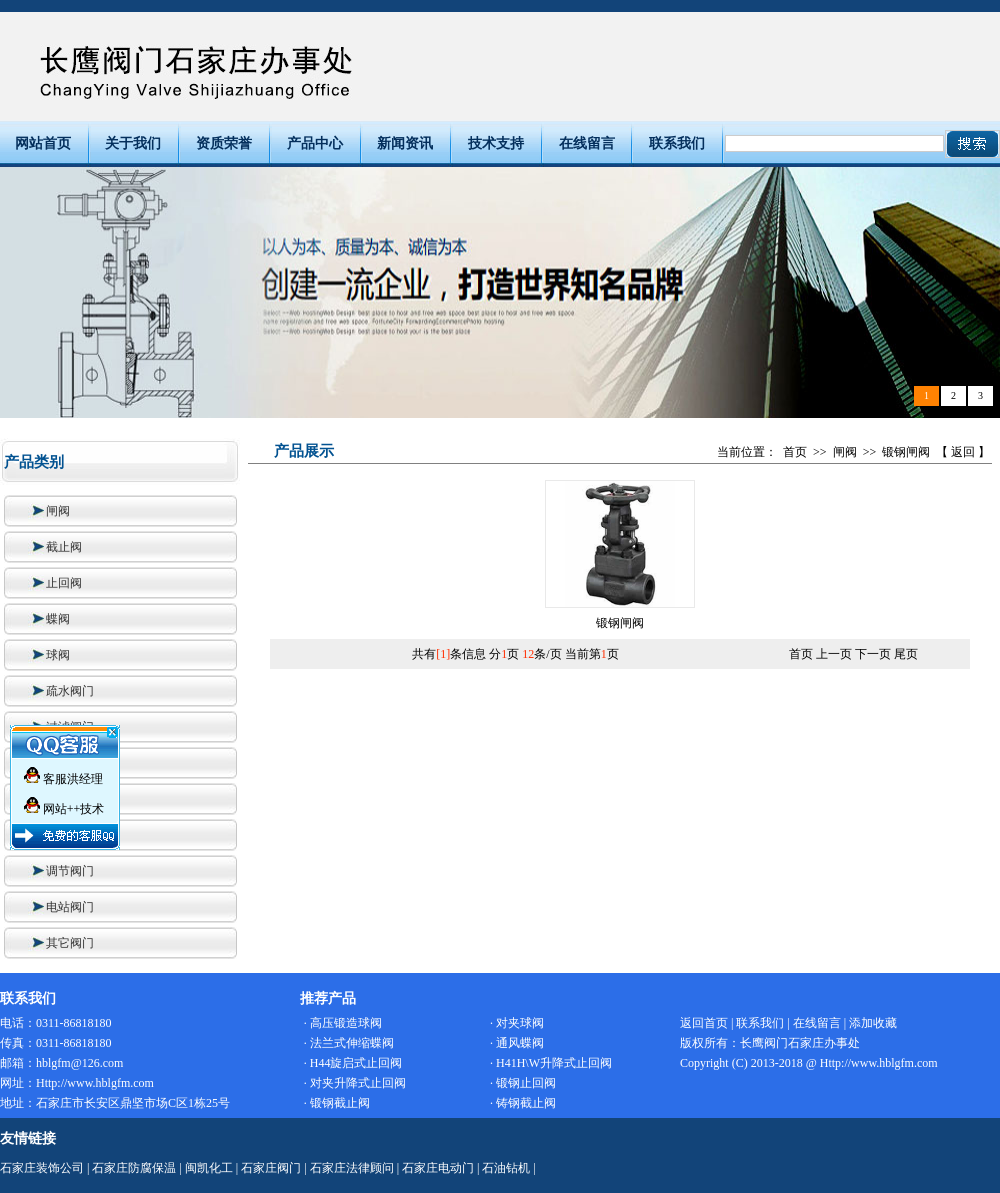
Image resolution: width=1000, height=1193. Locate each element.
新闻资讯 (405, 143)
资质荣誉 (224, 143)
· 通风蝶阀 (517, 1043)
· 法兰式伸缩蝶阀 (349, 1043)
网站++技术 (64, 805)
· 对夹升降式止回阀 (355, 1083)
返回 (963, 452)
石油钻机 (506, 1168)
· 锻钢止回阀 (523, 1083)
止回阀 (55, 583)
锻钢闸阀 (906, 452)
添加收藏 (873, 1023)
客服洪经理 (63, 775)
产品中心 (315, 143)
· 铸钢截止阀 (523, 1103)
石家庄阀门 (271, 1168)
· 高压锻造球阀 (343, 1023)
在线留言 (587, 143)
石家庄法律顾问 (352, 1168)
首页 (795, 452)
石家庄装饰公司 (42, 1168)
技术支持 (496, 143)
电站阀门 (61, 907)
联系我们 (677, 143)
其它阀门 (61, 943)
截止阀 (55, 547)
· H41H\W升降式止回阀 (551, 1063)
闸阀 (49, 511)
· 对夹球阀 (517, 1023)
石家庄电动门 (438, 1168)
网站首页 (43, 143)
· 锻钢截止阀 (337, 1103)
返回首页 (704, 1023)
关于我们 (133, 143)
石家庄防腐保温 (134, 1168)
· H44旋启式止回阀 (353, 1063)
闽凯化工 (209, 1168)
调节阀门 (61, 871)
